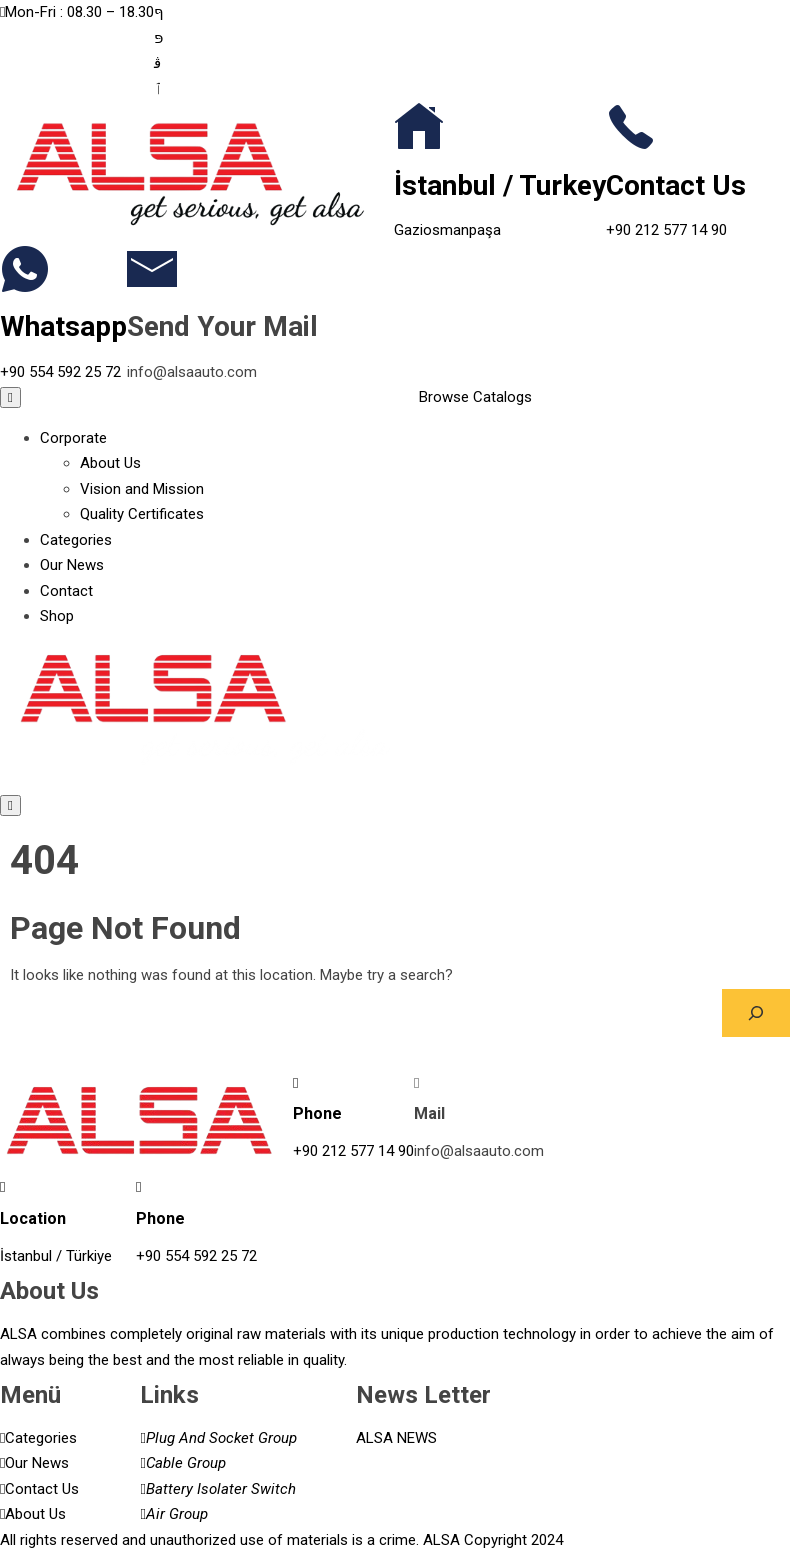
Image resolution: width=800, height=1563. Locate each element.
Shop (57, 616)
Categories (76, 540)
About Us (110, 463)
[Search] (756, 1013)
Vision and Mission (142, 489)
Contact (66, 591)
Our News (72, 565)
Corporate (73, 438)
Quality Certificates (142, 514)
